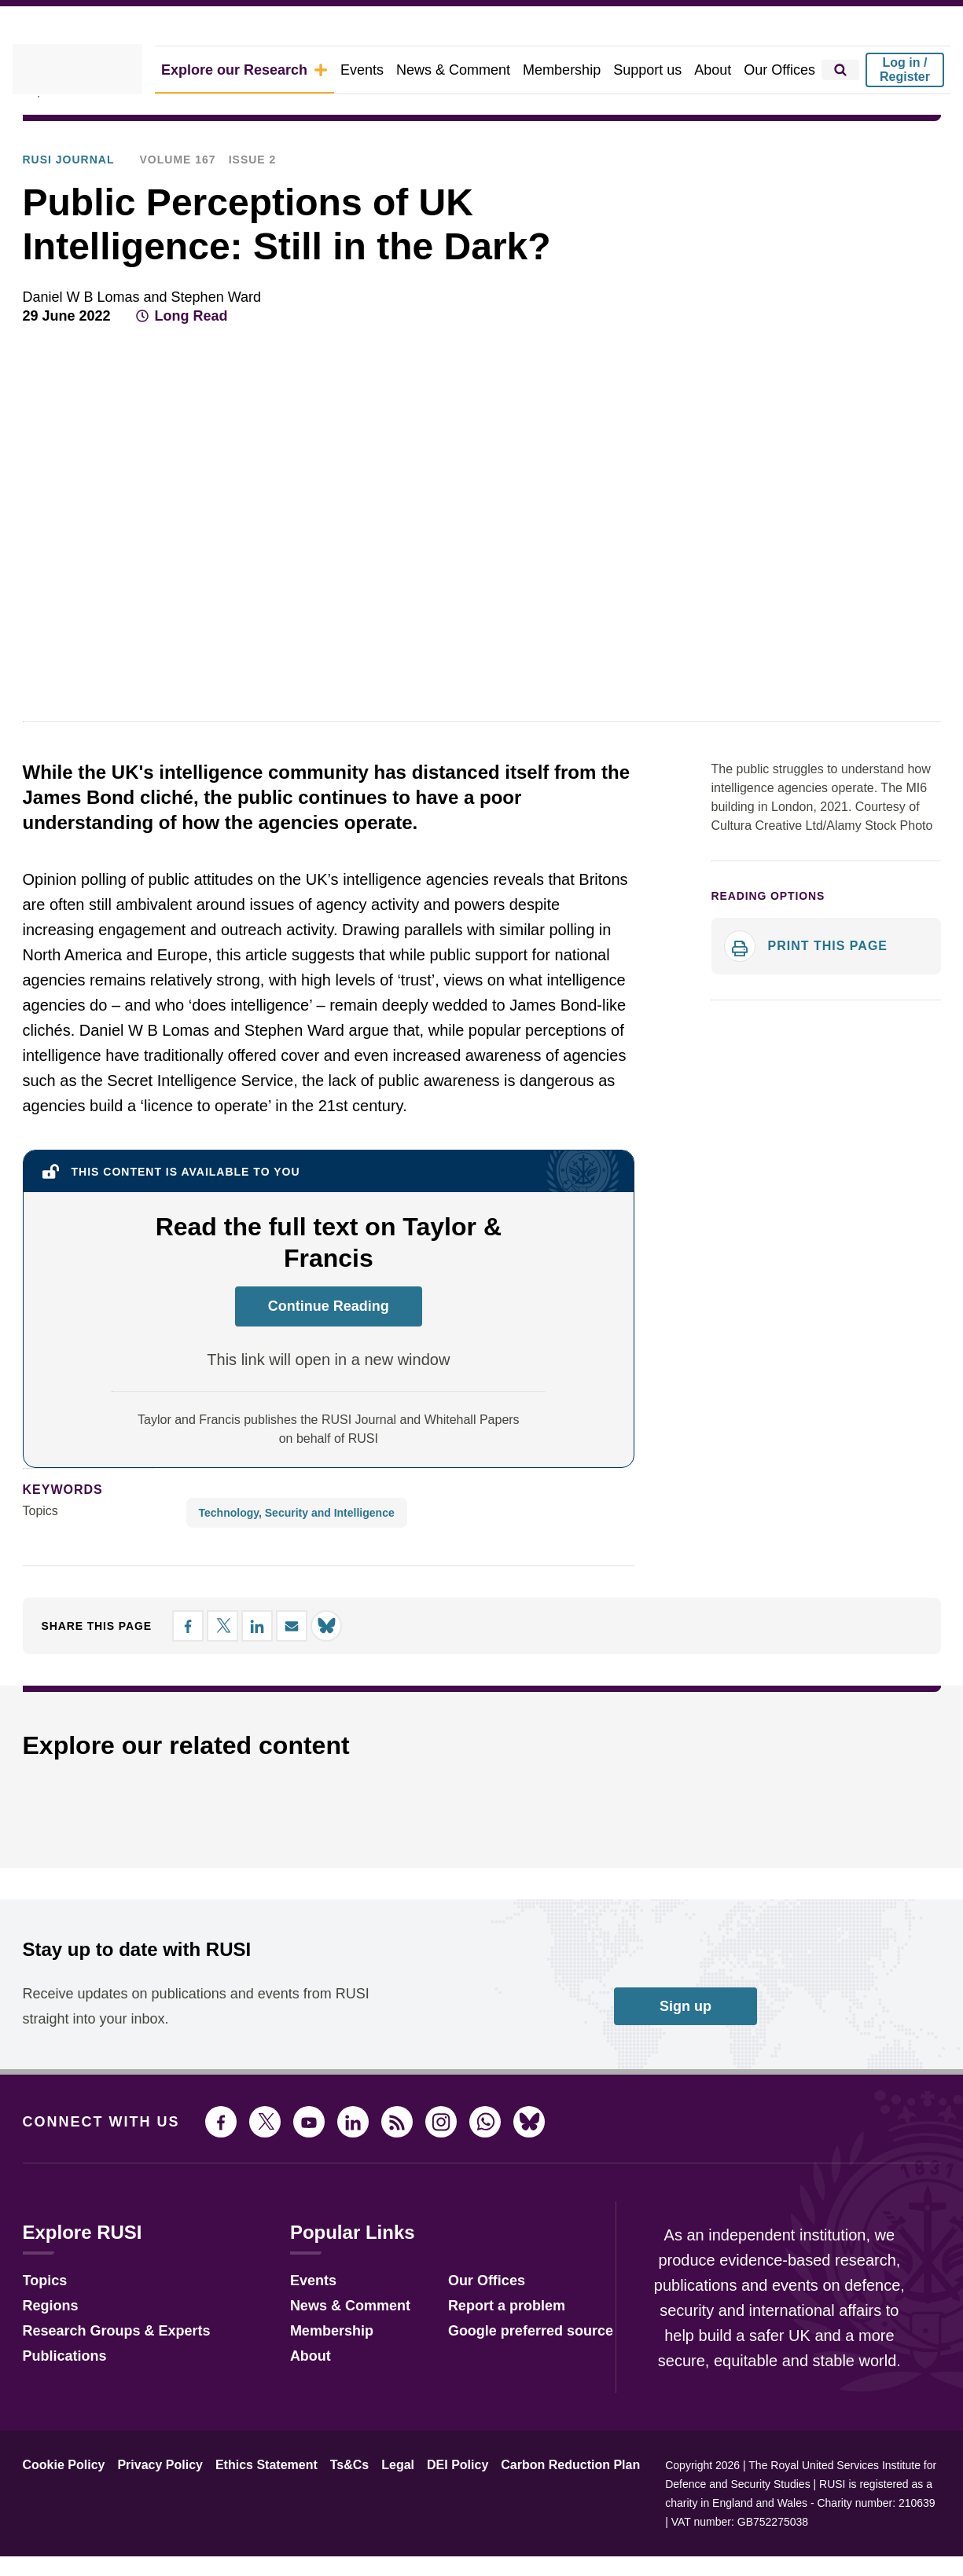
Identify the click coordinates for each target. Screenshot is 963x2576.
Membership (578, 70)
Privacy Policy (148, 2504)
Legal (371, 2504)
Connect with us (92, 2160)
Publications (190, 134)
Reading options (761, 940)
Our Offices (783, 70)
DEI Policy (425, 2504)
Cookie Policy (60, 2504)
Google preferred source (510, 2367)
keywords (56, 1527)
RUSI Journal (276, 134)
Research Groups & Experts (105, 2367)
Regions (47, 2342)
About (720, 70)
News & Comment (476, 70)
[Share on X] (842, 356)
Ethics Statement (248, 2504)
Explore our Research (282, 70)
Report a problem (488, 2342)
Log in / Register (905, 69)
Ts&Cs (327, 2504)
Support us (658, 70)
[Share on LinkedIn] (870, 356)
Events (389, 70)
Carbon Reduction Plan (528, 2504)
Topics (40, 1549)
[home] (101, 70)
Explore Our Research (80, 134)
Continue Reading (328, 1344)
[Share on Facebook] (813, 356)
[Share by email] (898, 356)
